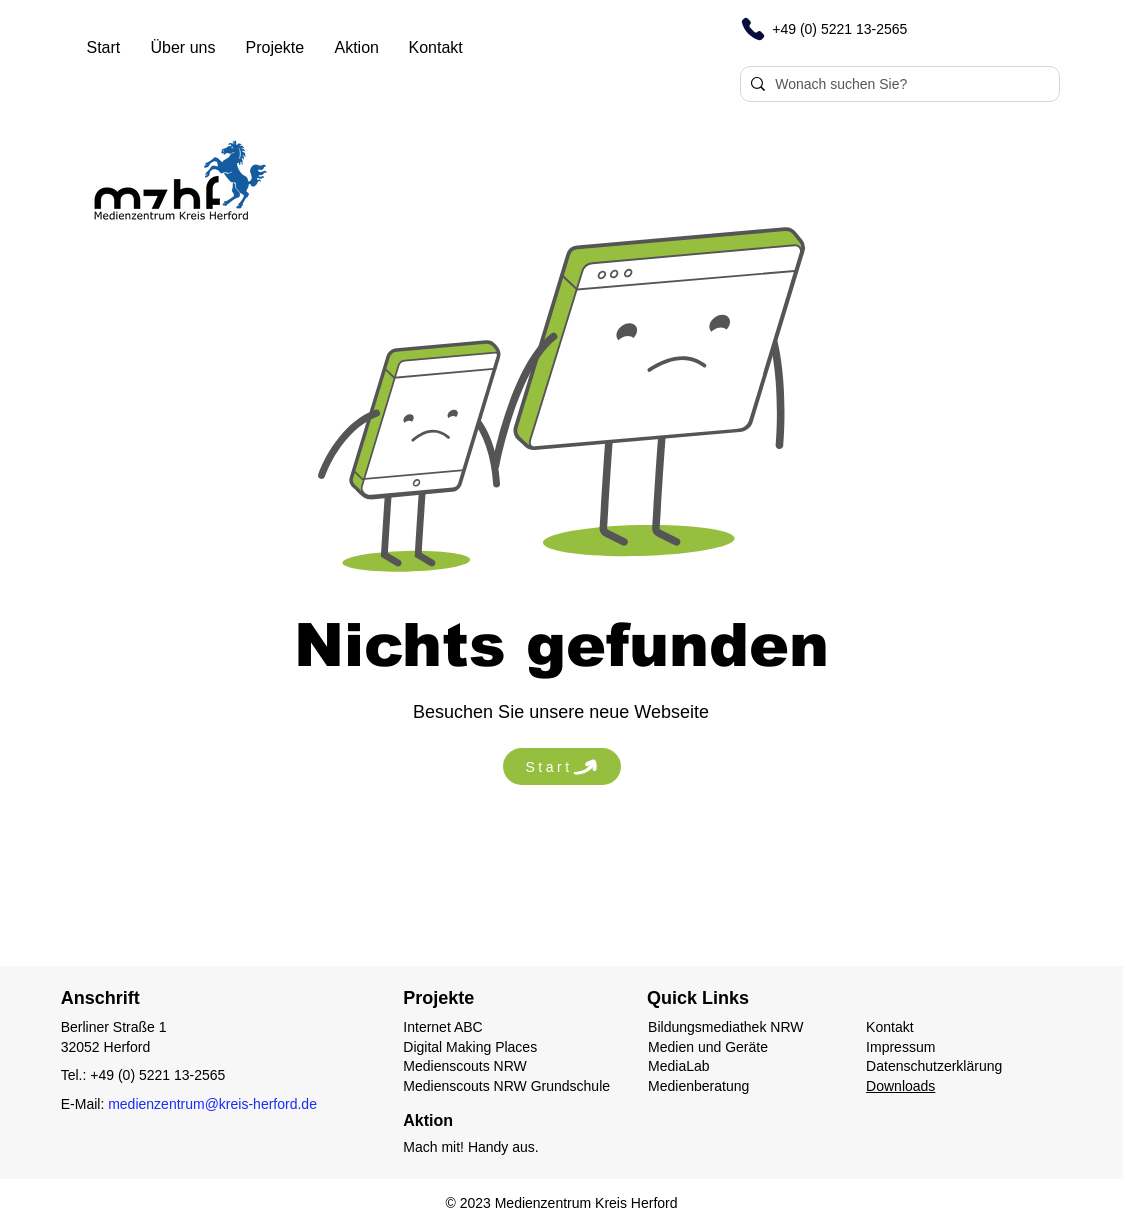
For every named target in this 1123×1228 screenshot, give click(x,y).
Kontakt (889, 1027)
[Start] (562, 766)
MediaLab (679, 1066)
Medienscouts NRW (464, 1066)
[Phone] (752, 28)
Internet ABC (442, 1027)
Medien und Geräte (708, 1047)
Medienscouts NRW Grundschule (506, 1086)
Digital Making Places (470, 1047)
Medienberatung (698, 1086)
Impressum (900, 1047)
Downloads (900, 1086)
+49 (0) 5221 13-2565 (157, 1075)
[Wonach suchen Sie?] (896, 85)
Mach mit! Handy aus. (470, 1147)
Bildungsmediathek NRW (725, 1027)
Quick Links (698, 998)
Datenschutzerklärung (934, 1066)
